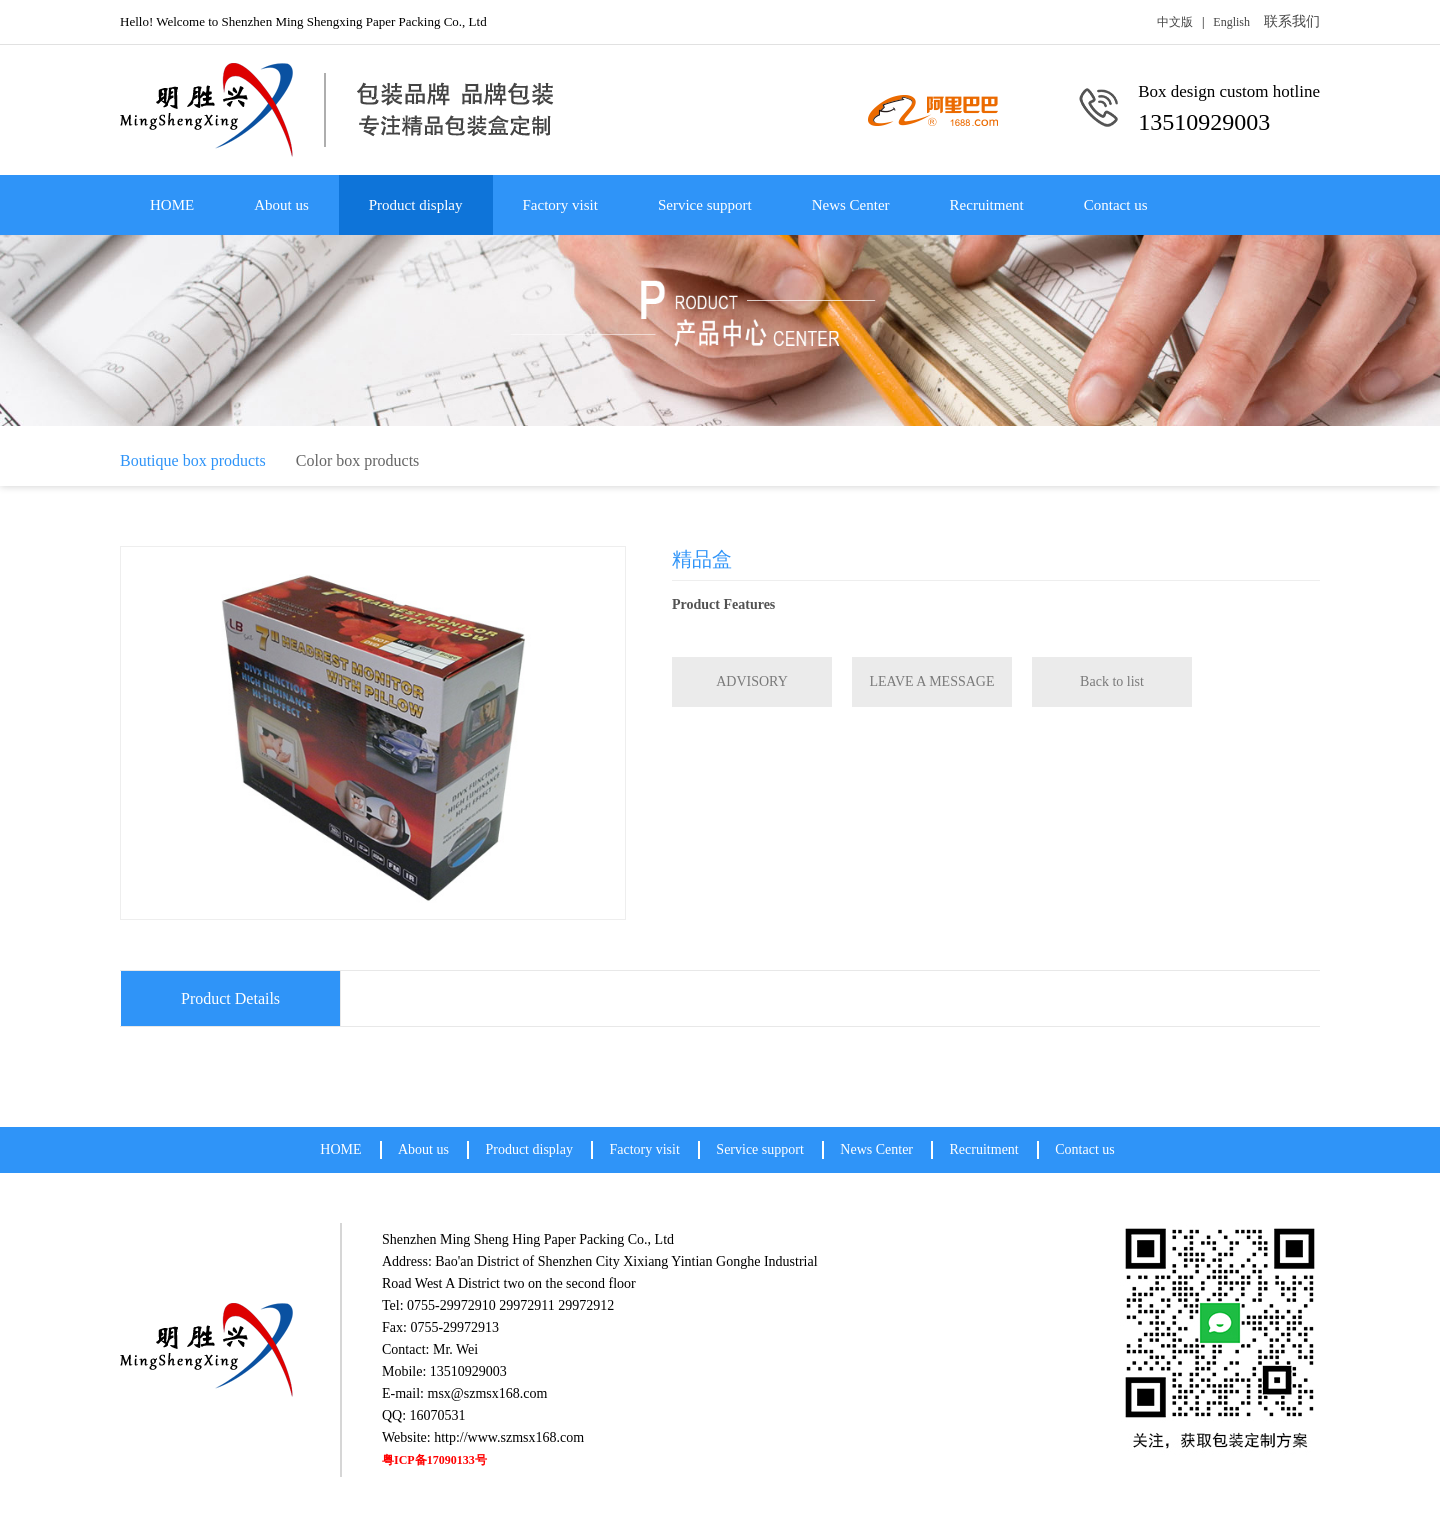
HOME (172, 205)
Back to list (1112, 681)
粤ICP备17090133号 (434, 1460)
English (1231, 22)
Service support (705, 205)
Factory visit (560, 205)
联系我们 (1292, 21)
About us (281, 205)
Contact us (1116, 205)
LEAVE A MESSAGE (932, 681)
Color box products (358, 460)
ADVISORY (752, 681)
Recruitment (987, 205)
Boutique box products (193, 460)
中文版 (1175, 22)
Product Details (230, 998)
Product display (416, 205)
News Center (851, 205)
